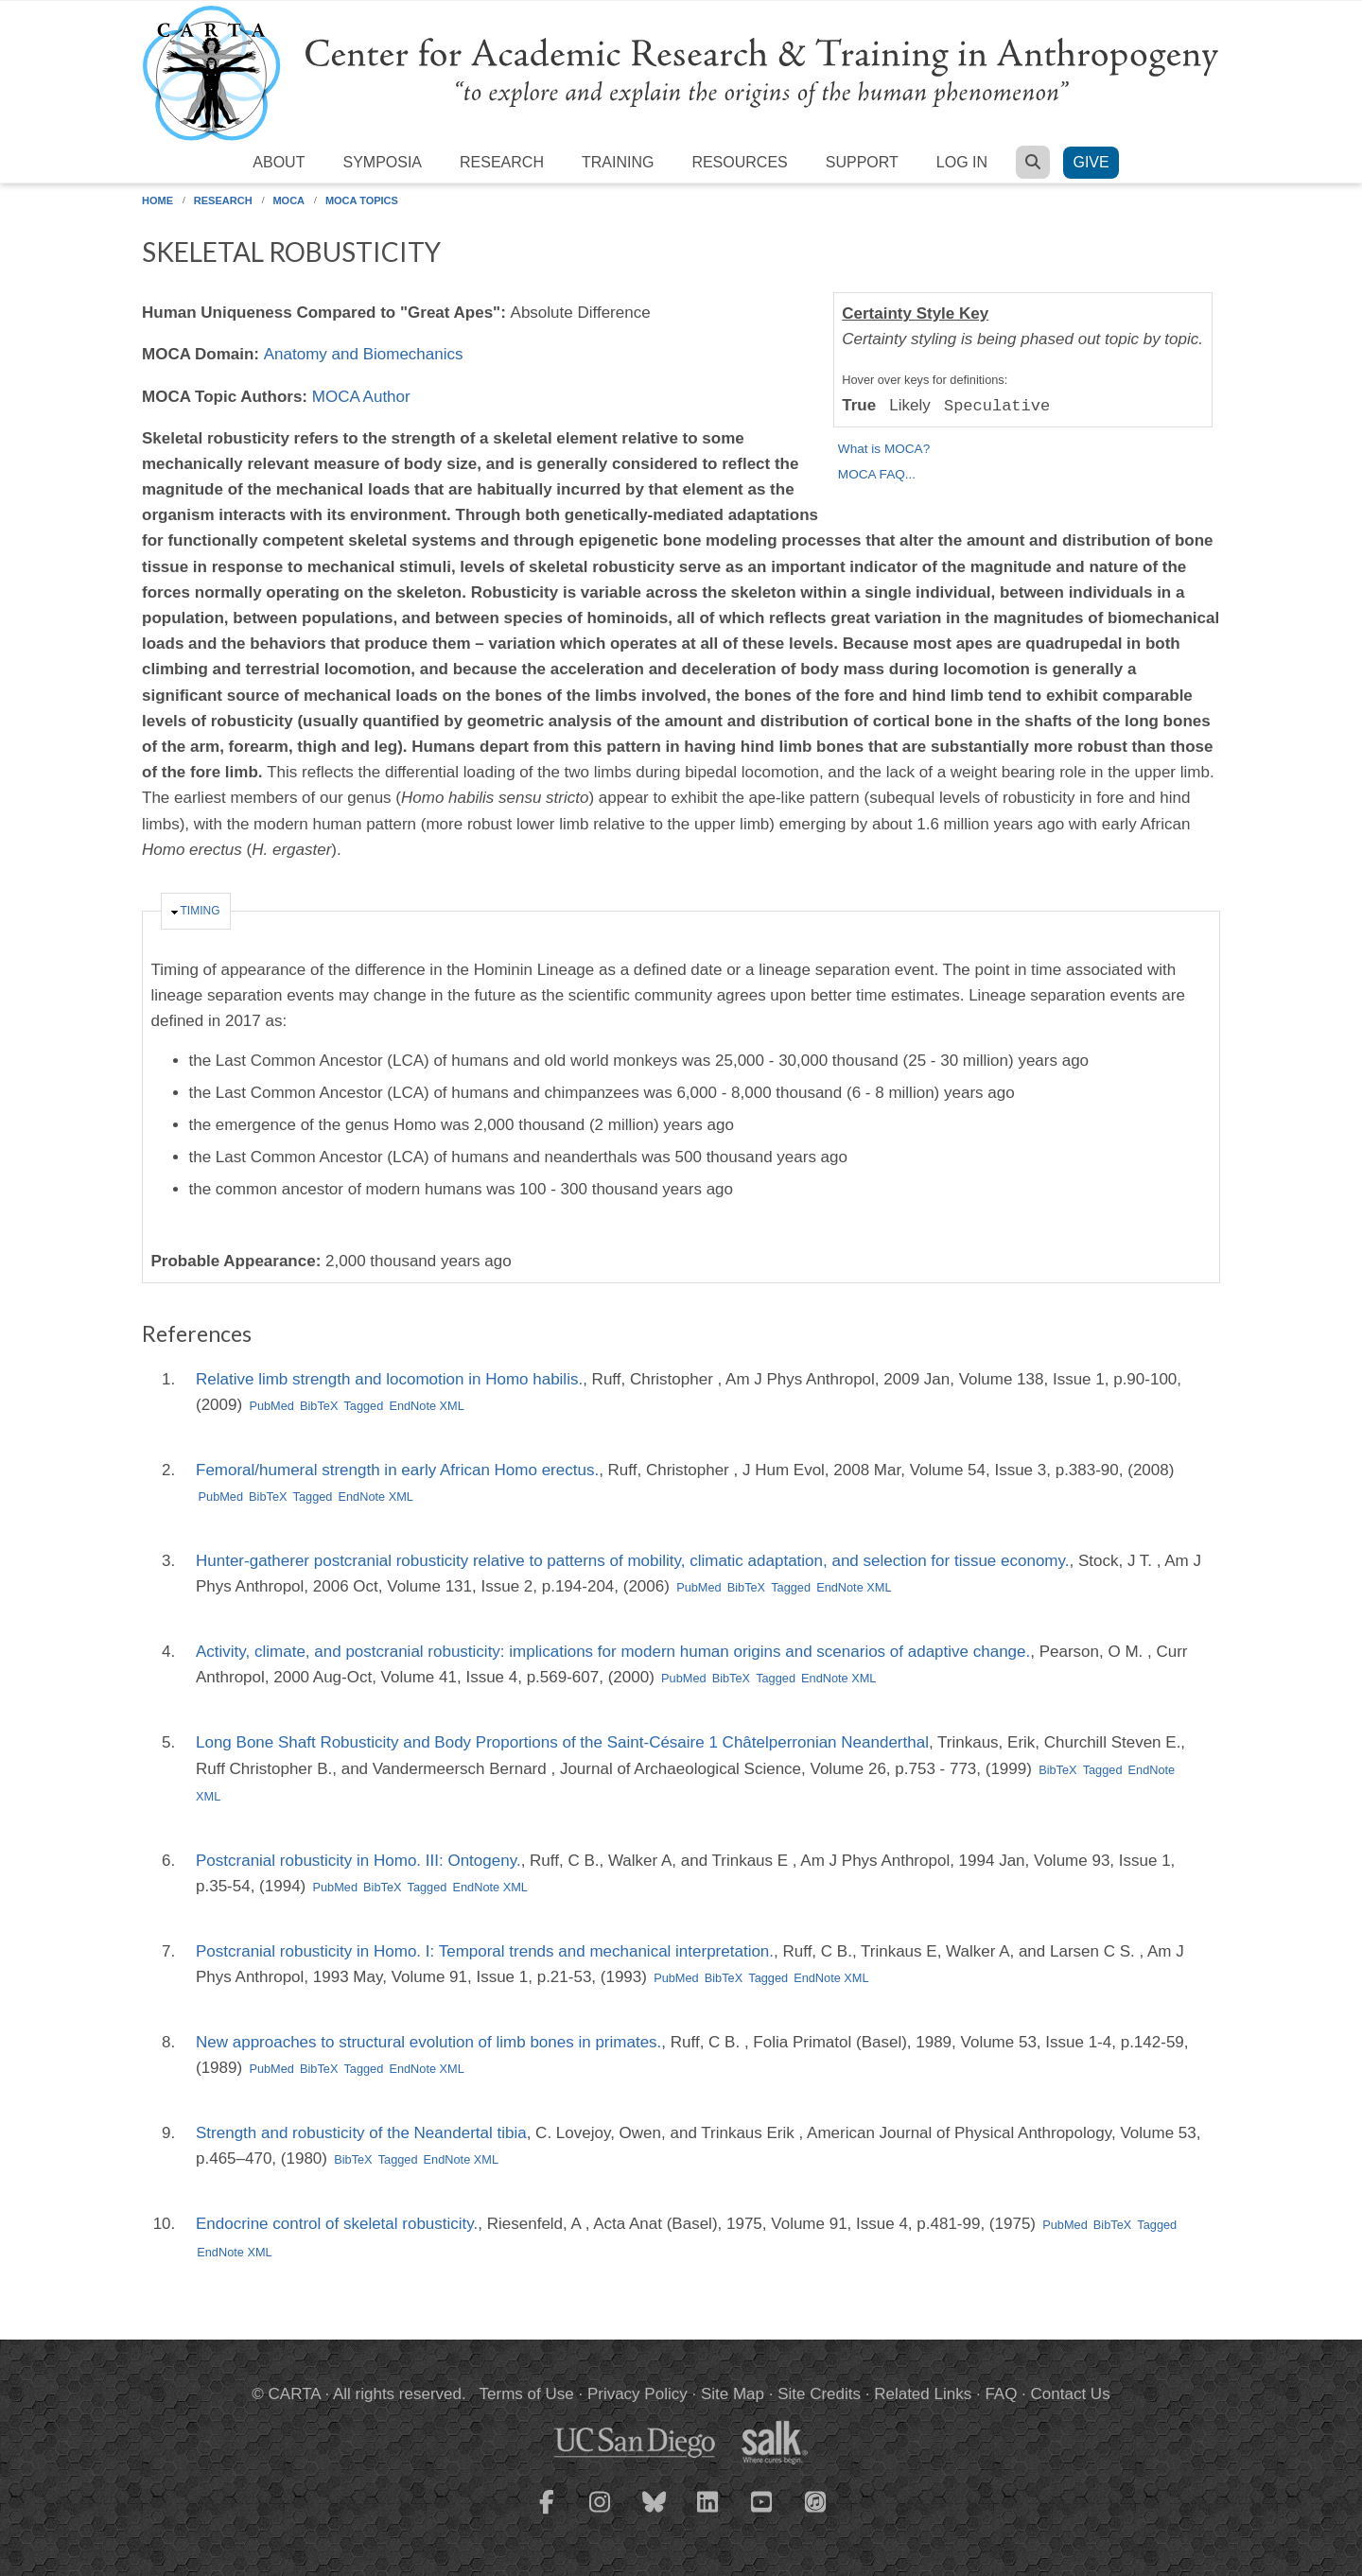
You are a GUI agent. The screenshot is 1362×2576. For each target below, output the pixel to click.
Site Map (732, 2394)
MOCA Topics (361, 200)
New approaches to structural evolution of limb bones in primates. (428, 2042)
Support (862, 162)
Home (157, 200)
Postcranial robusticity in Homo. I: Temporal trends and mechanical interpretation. (485, 1951)
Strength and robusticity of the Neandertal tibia (361, 2133)
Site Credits (819, 2394)
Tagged (363, 1406)
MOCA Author (361, 397)
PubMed (271, 1406)
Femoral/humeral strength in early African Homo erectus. (397, 1470)
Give (1091, 162)
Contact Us (1070, 2394)
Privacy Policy (637, 2394)
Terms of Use (527, 2394)
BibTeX (319, 1406)
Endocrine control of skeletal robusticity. (337, 2224)
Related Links (922, 2394)
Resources (739, 162)
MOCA (288, 200)
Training (618, 162)
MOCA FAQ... (877, 474)
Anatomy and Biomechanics (363, 354)
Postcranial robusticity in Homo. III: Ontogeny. (358, 1861)
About (279, 162)
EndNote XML (426, 1406)
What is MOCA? (884, 449)
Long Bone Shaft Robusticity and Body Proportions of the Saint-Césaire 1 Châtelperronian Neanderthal (562, 1742)
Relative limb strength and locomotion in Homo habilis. (389, 1379)
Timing (200, 910)
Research (502, 162)
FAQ (1001, 2394)
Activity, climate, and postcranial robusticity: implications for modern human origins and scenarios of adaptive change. (613, 1652)
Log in (961, 162)
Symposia (382, 162)
